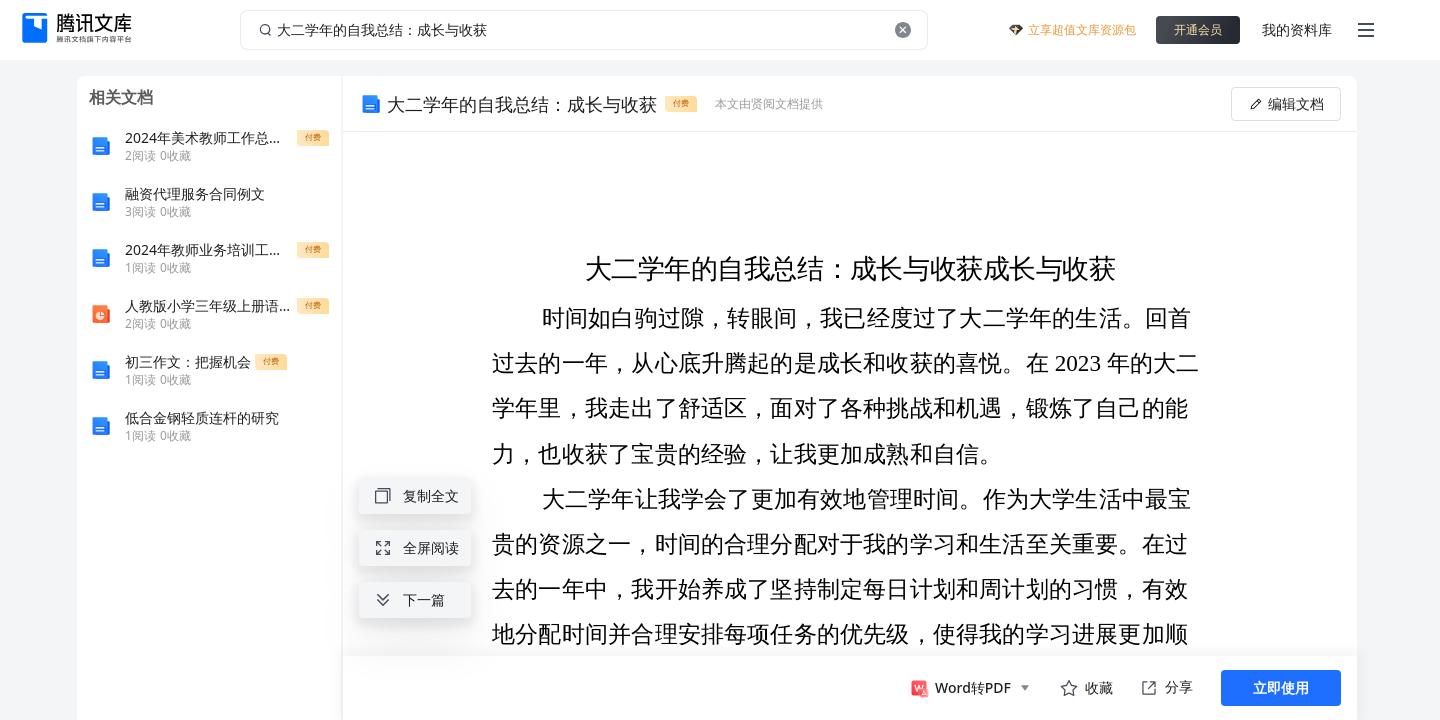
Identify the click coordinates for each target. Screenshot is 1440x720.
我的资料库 (1297, 29)
